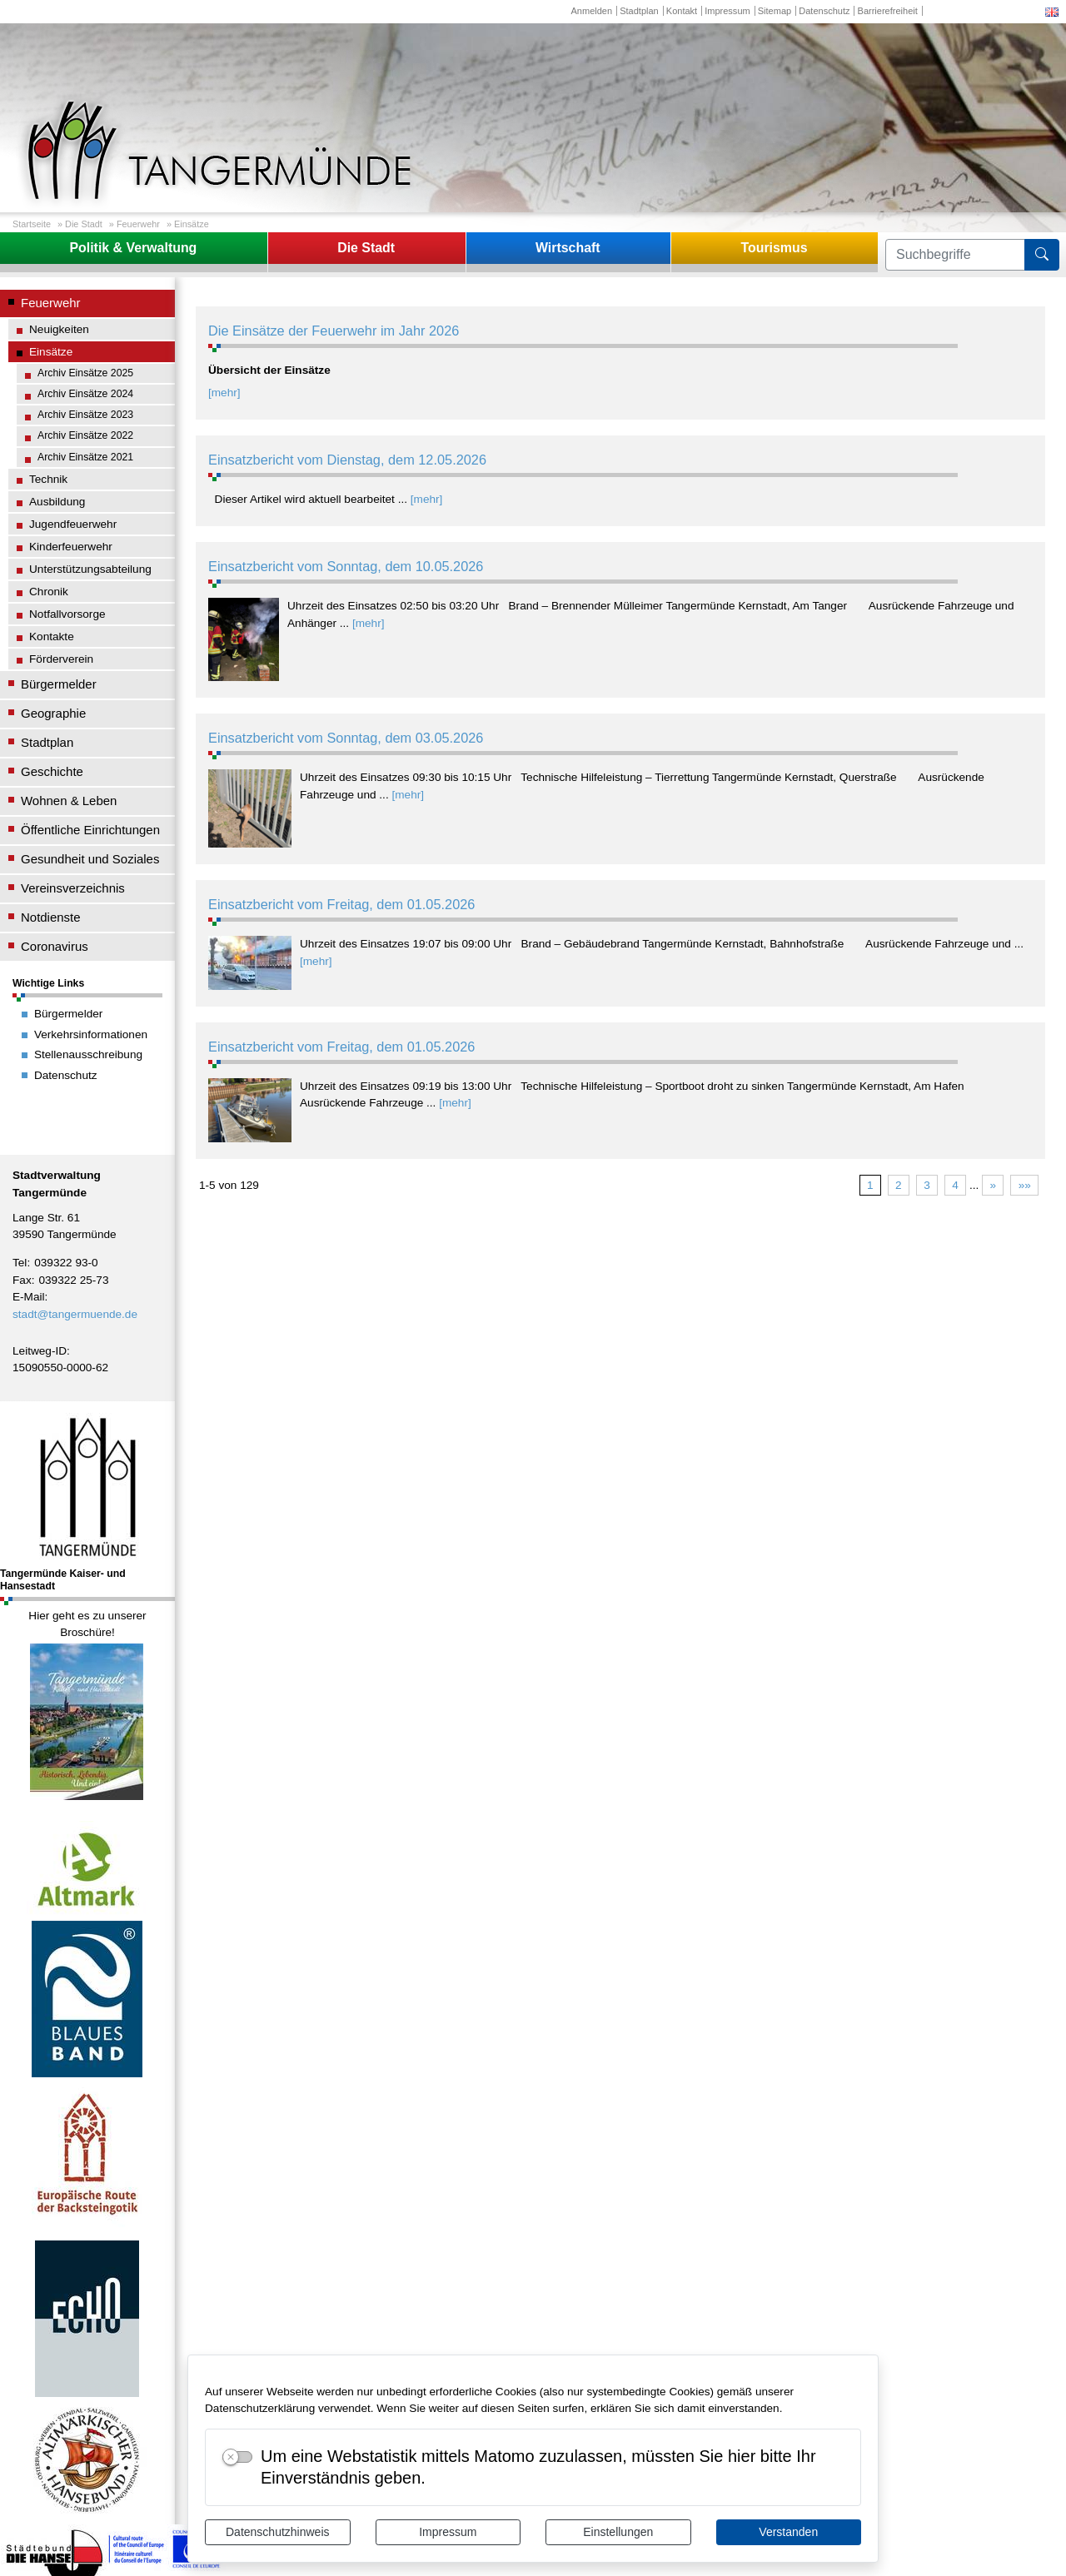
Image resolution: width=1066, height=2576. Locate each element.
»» (1025, 1185)
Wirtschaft (567, 248)
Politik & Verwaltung (133, 248)
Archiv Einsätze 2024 (85, 394)
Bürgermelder (59, 684)
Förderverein (61, 659)
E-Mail (28, 1296)
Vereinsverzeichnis (73, 888)
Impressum (447, 2532)
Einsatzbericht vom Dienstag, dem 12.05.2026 (347, 459)
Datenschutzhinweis (278, 2532)
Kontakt (681, 11)
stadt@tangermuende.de (74, 1314)
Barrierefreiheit (888, 11)
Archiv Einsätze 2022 (85, 435)
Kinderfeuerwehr (70, 546)
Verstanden (788, 2532)
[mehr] (224, 392)
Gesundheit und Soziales (90, 859)
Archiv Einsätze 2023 (85, 414)
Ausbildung (57, 501)
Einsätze (191, 224)
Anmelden (591, 11)
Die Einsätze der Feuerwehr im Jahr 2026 (333, 330)
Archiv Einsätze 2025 (85, 373)
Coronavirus (54, 946)
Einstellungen (618, 2532)
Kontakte (51, 636)
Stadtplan (639, 11)
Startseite (31, 224)
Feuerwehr (138, 224)
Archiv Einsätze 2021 (85, 457)
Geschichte (52, 771)
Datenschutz (824, 11)
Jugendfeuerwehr (73, 524)
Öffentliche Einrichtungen (90, 830)
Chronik (48, 591)
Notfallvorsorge (67, 614)
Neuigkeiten (59, 329)
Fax (22, 1280)
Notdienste (51, 917)
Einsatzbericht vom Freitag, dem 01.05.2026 (341, 904)
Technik (48, 479)
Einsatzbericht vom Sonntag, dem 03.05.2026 (345, 737)
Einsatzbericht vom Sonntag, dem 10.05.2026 (345, 566)
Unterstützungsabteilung (90, 569)
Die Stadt (83, 224)
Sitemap (774, 11)
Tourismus (773, 248)
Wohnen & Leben (69, 800)
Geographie (53, 713)
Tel (19, 1262)
